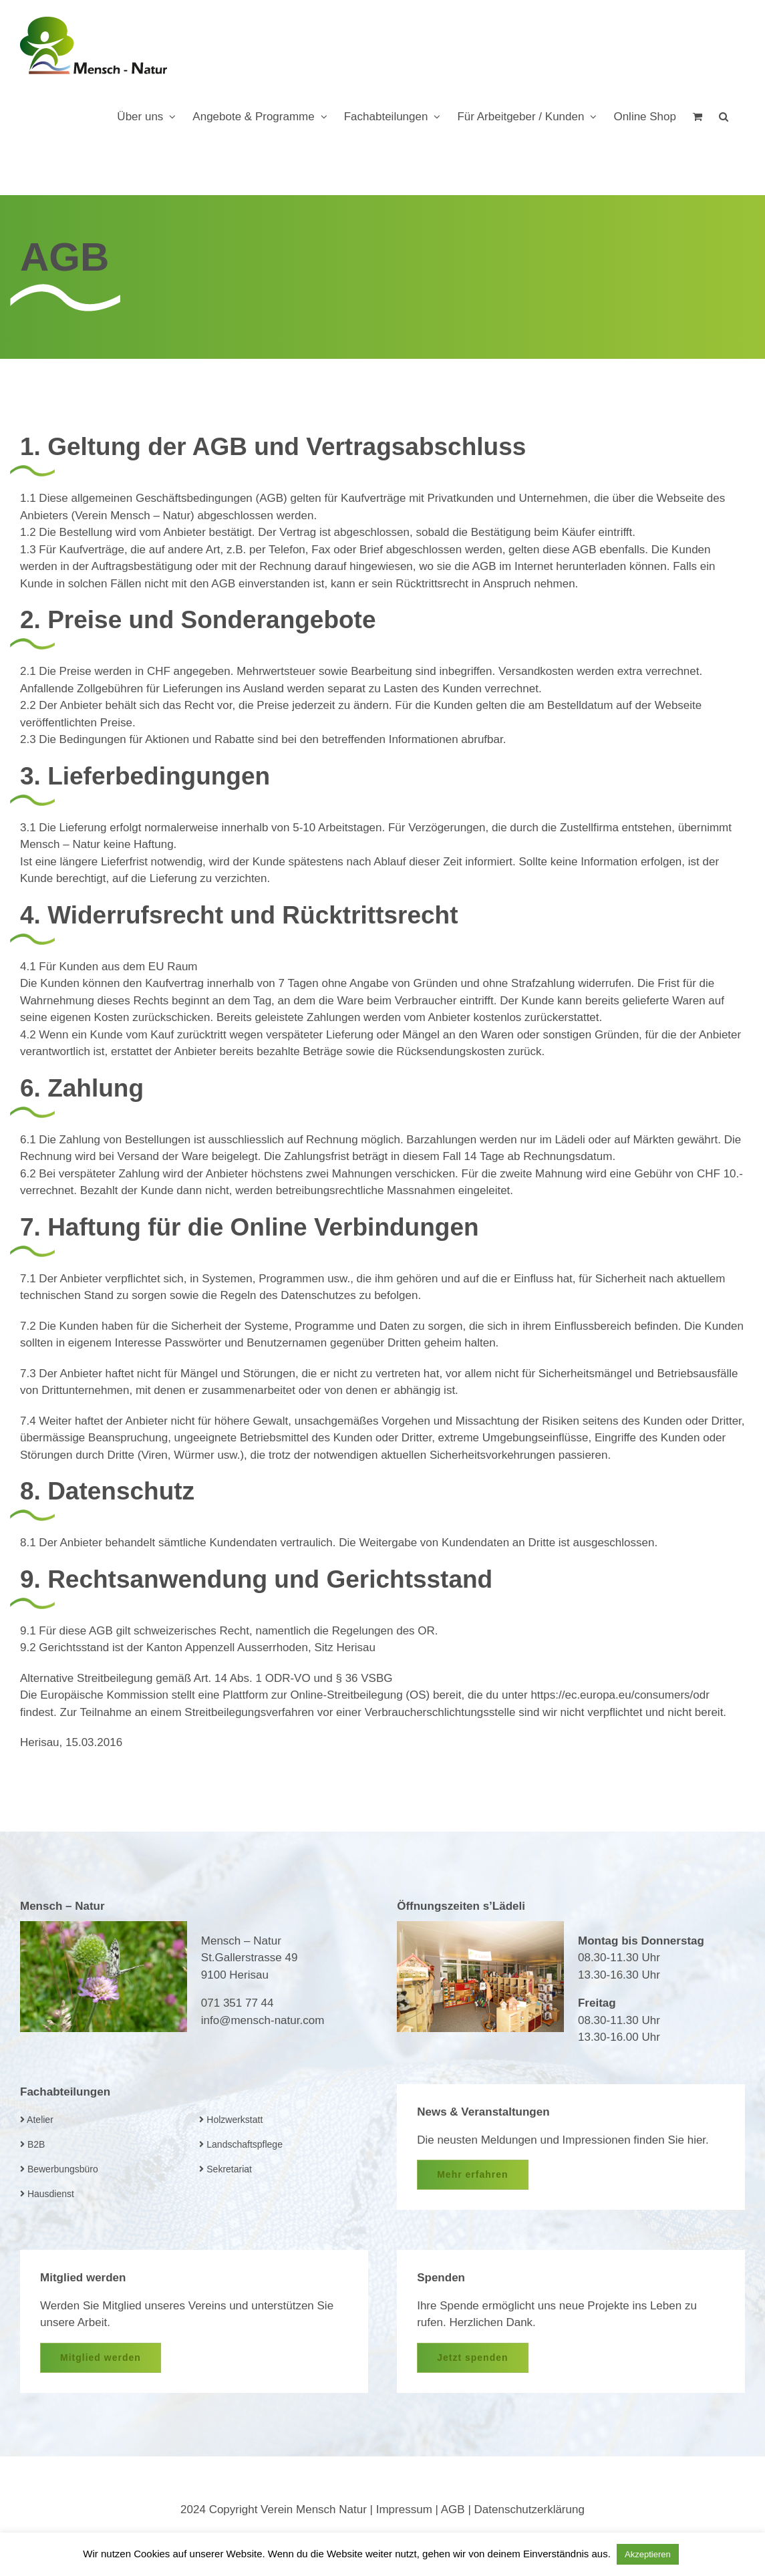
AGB (453, 2509)
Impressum (404, 2509)
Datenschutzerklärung (529, 2509)
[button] (723, 116)
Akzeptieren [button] (648, 2554)
